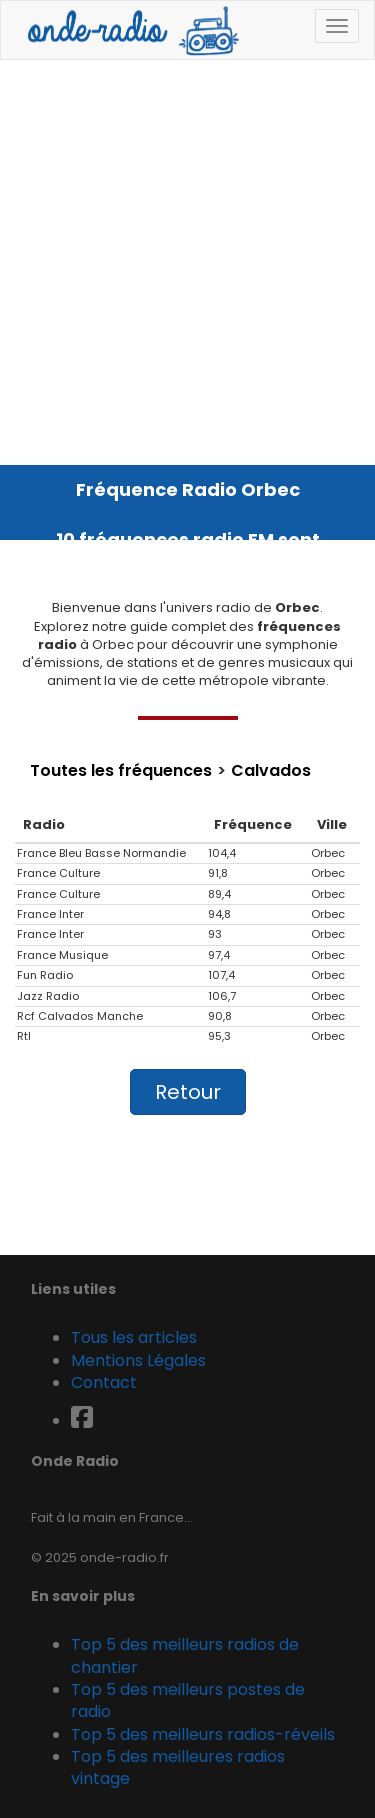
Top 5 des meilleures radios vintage (178, 1767)
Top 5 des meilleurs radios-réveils (203, 1734)
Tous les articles (134, 1337)
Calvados (271, 771)
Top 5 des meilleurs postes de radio (188, 1700)
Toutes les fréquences (121, 771)
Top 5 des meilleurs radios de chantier (185, 1655)
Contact (104, 1382)
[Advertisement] (187, 257)
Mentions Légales (138, 1360)
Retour (188, 1092)
